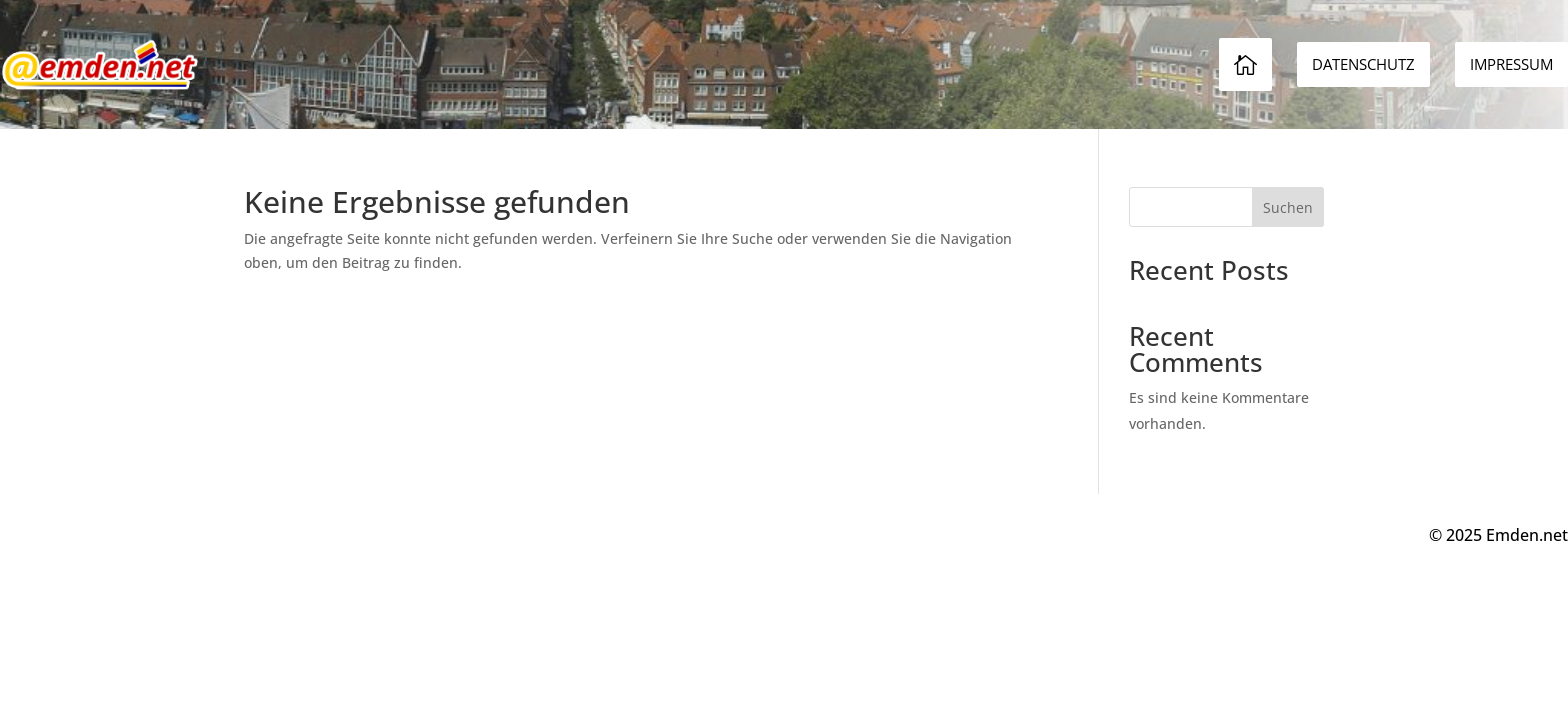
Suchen (1288, 207)
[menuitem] (1511, 64)
